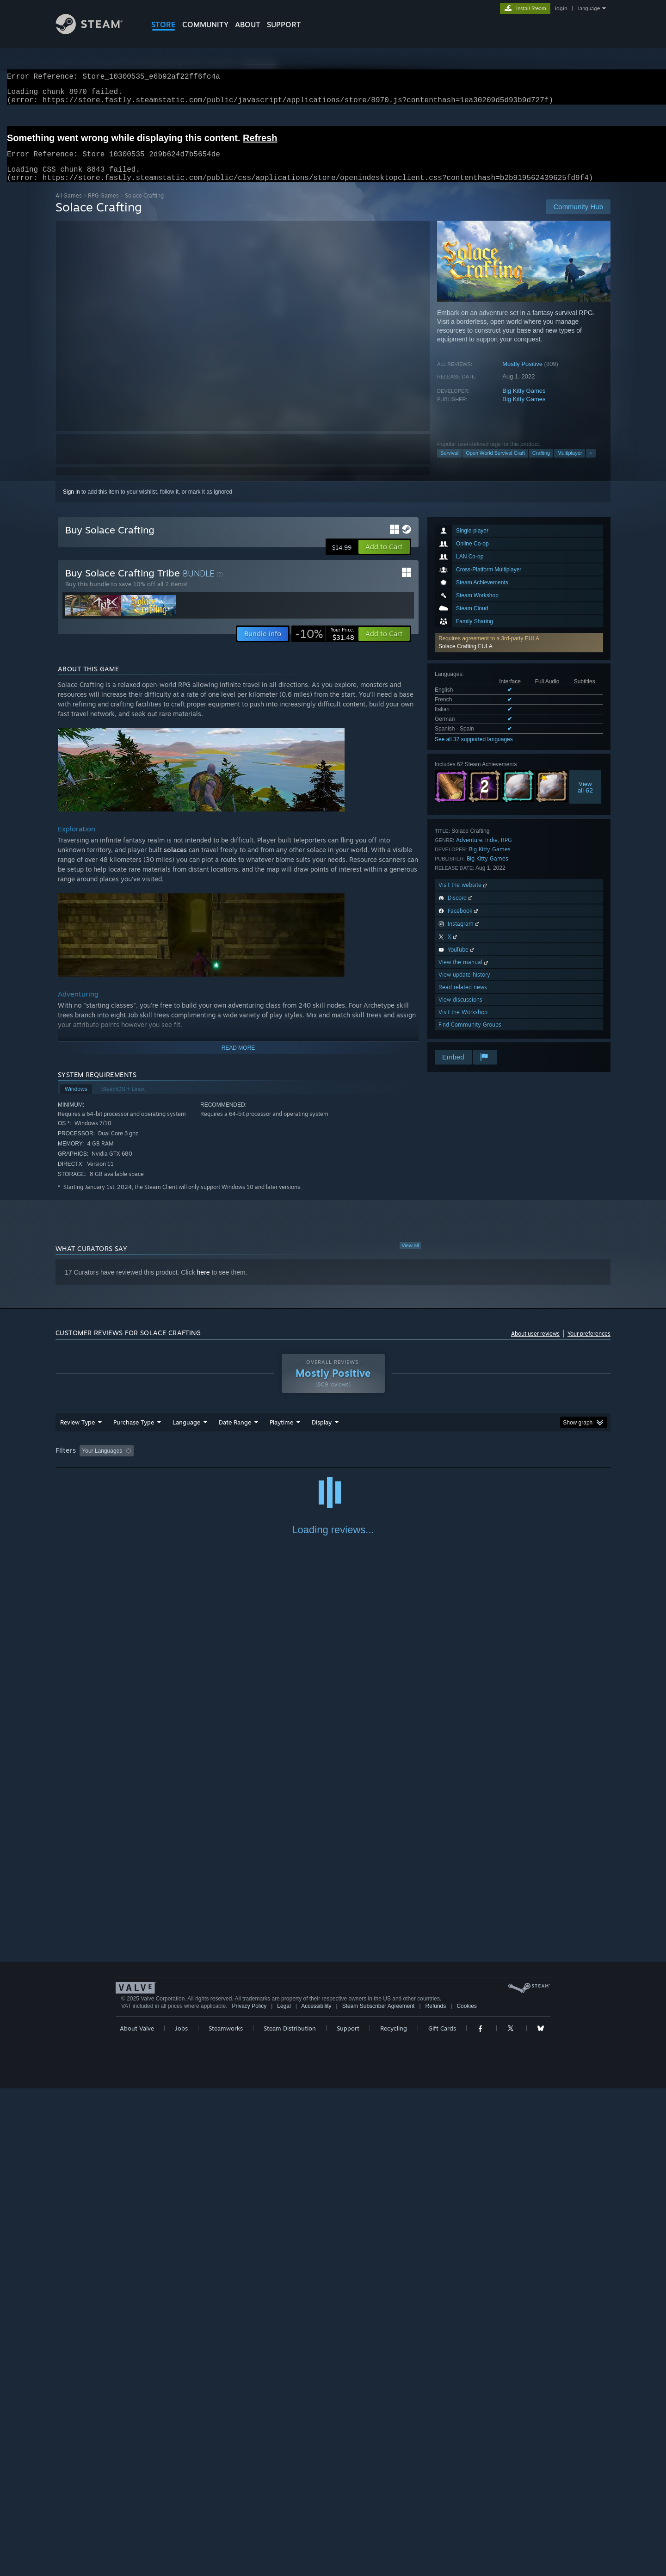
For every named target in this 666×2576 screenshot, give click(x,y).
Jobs (181, 2516)
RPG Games (103, 206)
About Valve (137, 2516)
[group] (333, 1462)
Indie (491, 851)
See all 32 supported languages (474, 750)
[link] (324, 645)
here (203, 1283)
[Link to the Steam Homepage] (96, 32)
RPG (506, 851)
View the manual (464, 973)
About (247, 24)
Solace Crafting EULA (465, 657)
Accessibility (316, 2493)
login (561, 8)
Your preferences (588, 1344)
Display (322, 1433)
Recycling (393, 2516)
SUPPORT (284, 24)
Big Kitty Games (523, 401)
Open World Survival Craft (495, 464)
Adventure (469, 851)
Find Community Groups (469, 1035)
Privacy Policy (249, 2493)
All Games (69, 206)
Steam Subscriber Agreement (378, 2493)
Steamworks (226, 2516)
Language (186, 1433)
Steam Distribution (290, 2516)
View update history (464, 985)
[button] (519, 653)
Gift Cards (442, 2516)
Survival (449, 464)
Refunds (436, 2493)
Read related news (462, 998)
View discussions (460, 1010)
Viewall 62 (585, 798)
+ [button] (590, 464)
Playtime (281, 1433)
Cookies (466, 2493)
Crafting (541, 464)
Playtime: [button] (267, 1462)
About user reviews (535, 1344)
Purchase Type (133, 1433)
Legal (283, 2493)
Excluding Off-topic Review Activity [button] (195, 1462)
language (589, 8)
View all (410, 1256)
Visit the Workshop (462, 1023)
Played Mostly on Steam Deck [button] (333, 1462)
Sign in (71, 503)
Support (348, 2516)
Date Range (235, 1433)
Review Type (77, 1433)
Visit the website (463, 895)
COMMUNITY (205, 24)
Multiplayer (569, 464)
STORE (163, 24)
